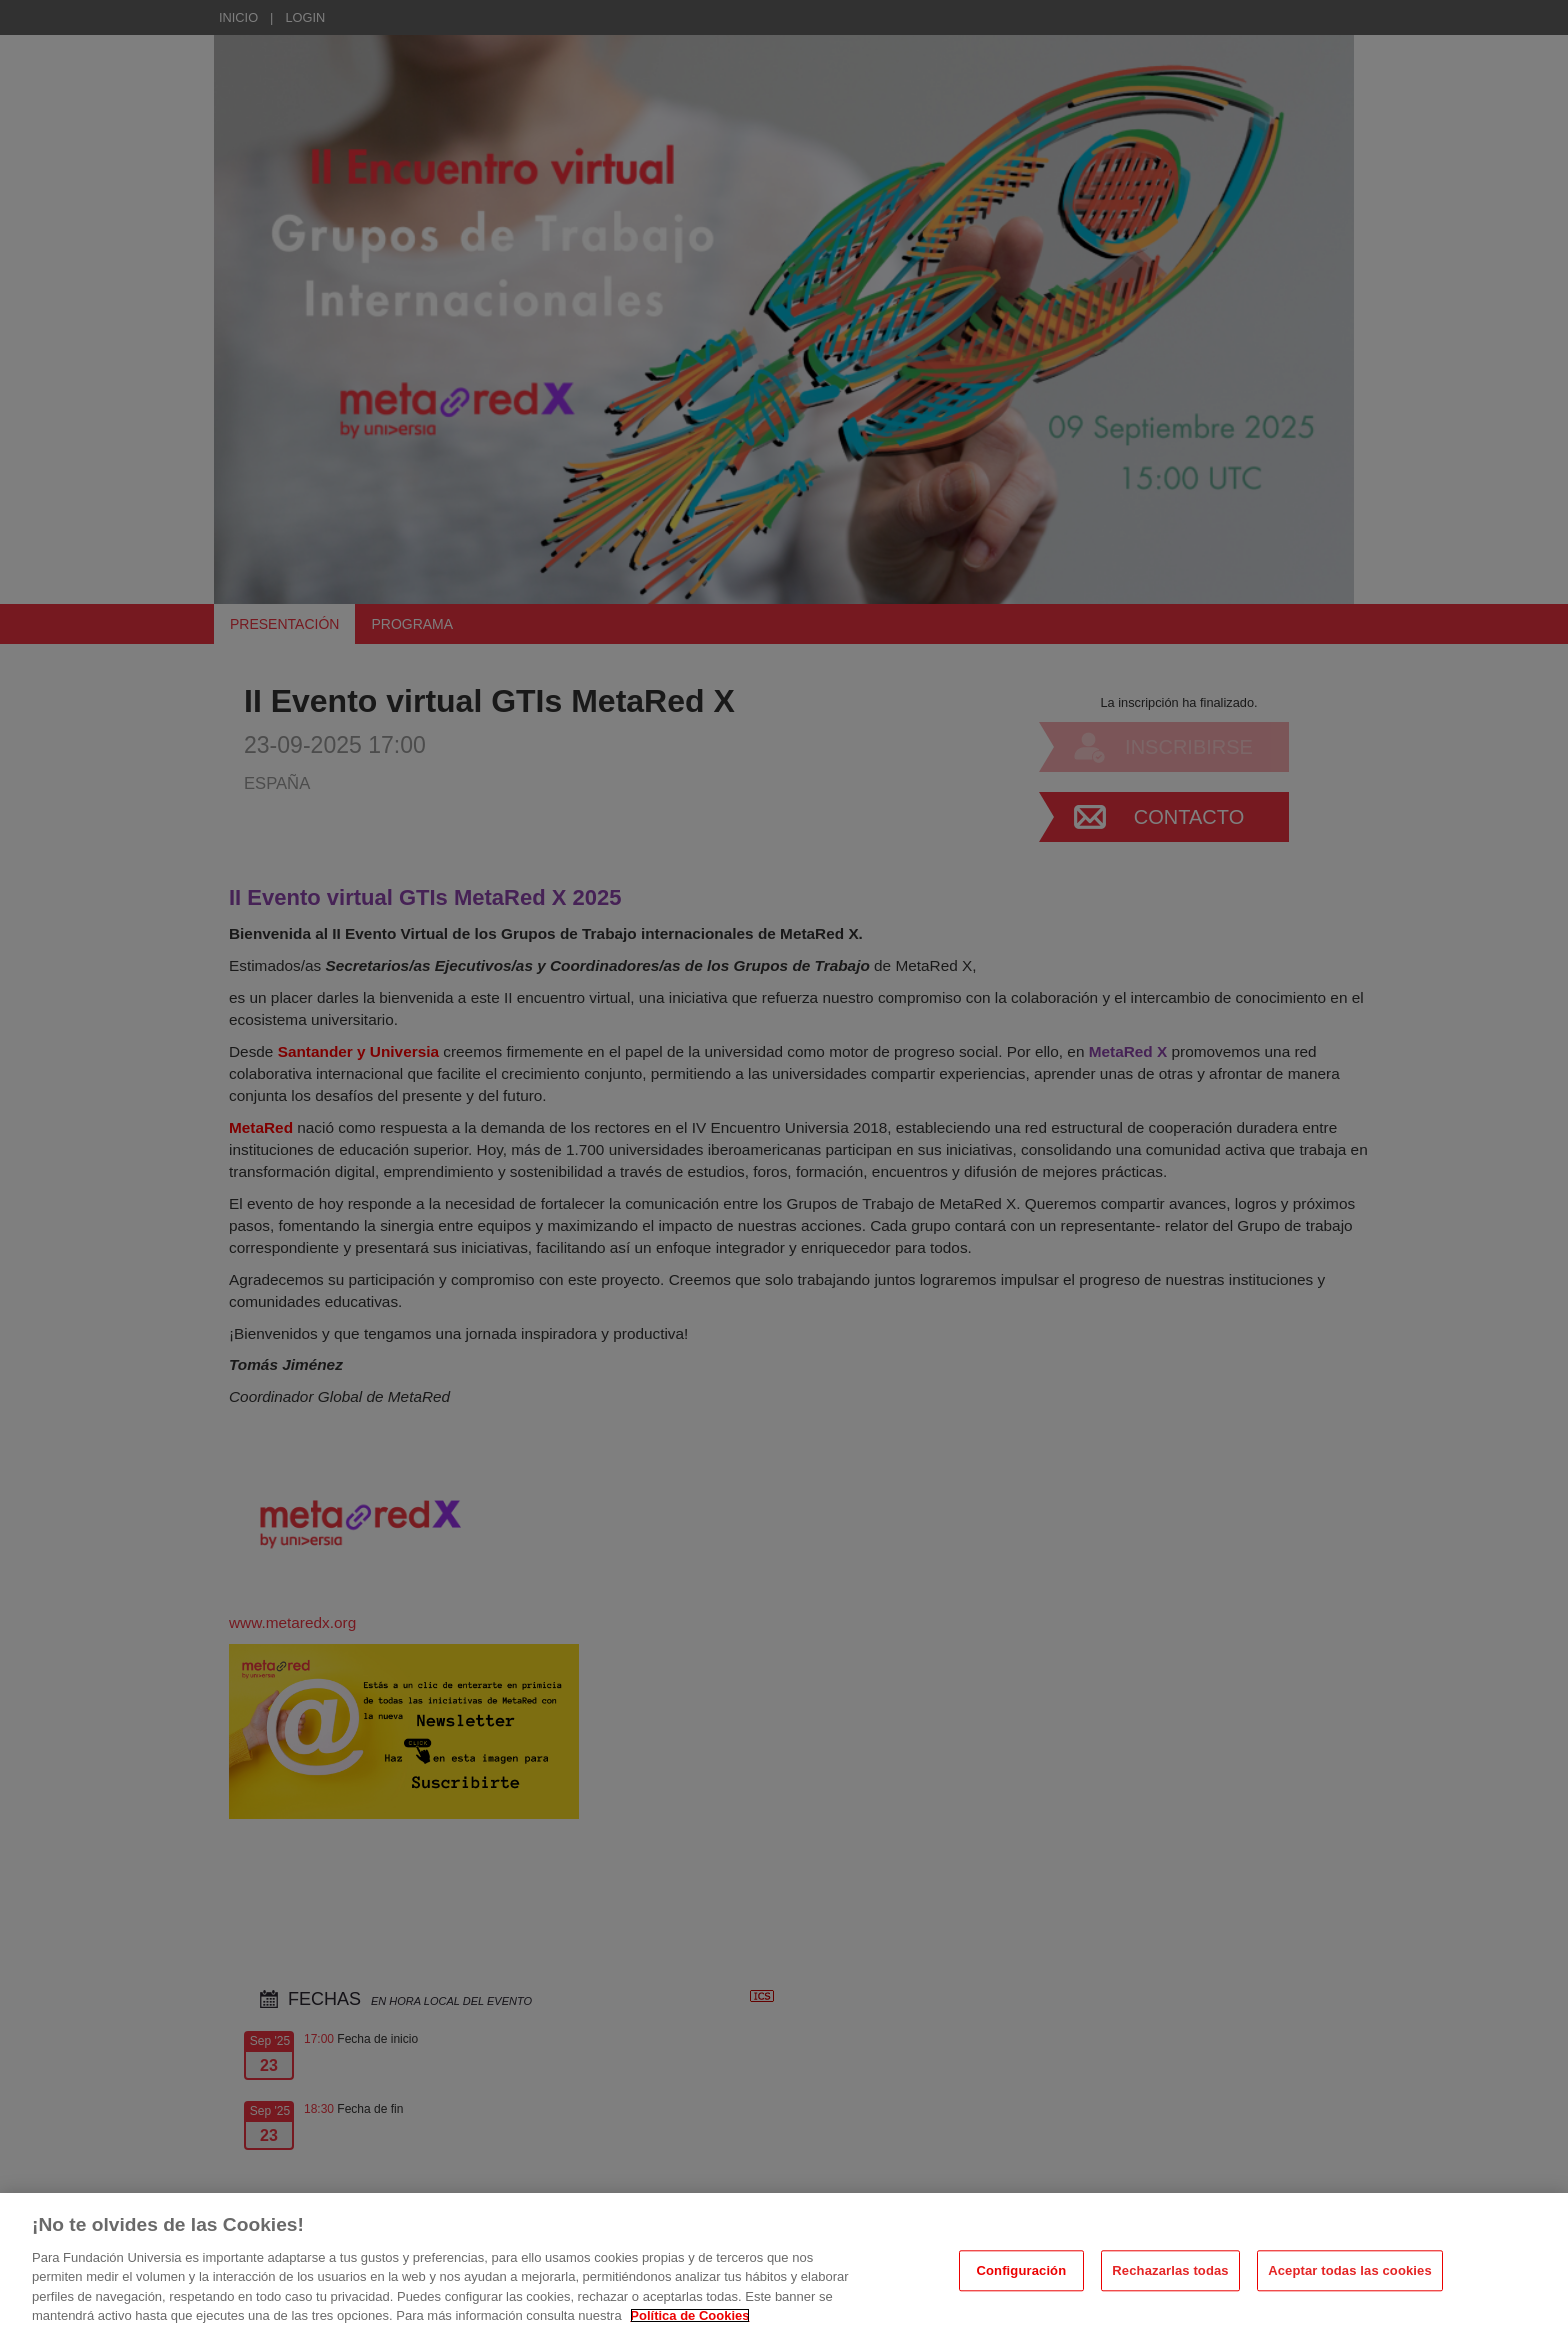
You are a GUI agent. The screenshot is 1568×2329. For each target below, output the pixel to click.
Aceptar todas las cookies (1350, 2281)
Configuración (1021, 2281)
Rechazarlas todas (1170, 2281)
